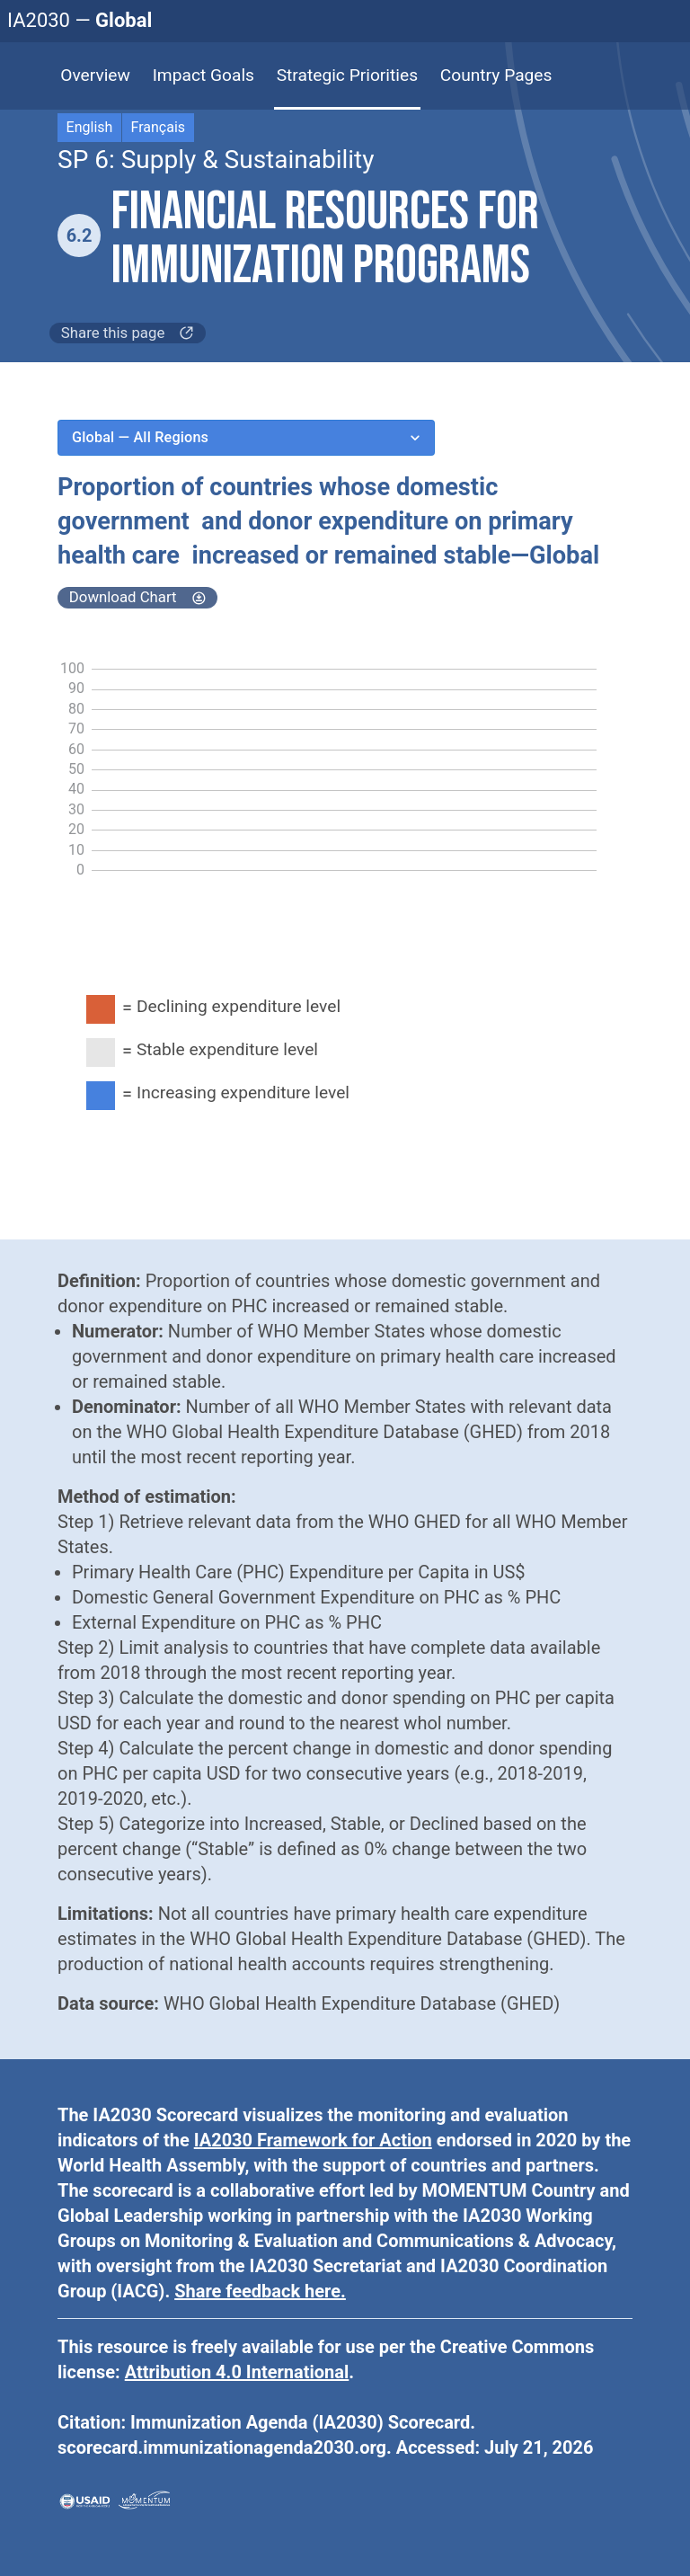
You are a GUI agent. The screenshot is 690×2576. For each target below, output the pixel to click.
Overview (95, 75)
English (89, 127)
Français (158, 127)
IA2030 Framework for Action (313, 2140)
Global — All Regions (246, 438)
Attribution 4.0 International (237, 2372)
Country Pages (496, 75)
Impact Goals (203, 75)
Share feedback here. (260, 2291)
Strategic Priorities (347, 75)
